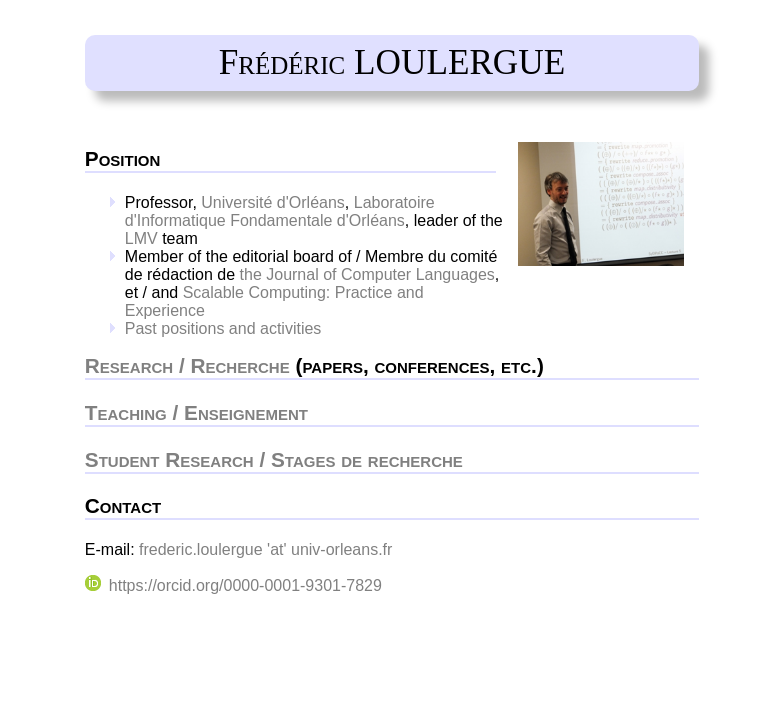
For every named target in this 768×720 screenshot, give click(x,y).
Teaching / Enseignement (196, 412)
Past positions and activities (223, 328)
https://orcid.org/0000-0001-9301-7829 (233, 585)
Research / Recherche (187, 365)
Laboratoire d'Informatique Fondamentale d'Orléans (280, 211)
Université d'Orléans (273, 202)
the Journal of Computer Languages (367, 274)
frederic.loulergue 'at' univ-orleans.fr (265, 549)
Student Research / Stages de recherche (274, 459)
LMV (141, 238)
